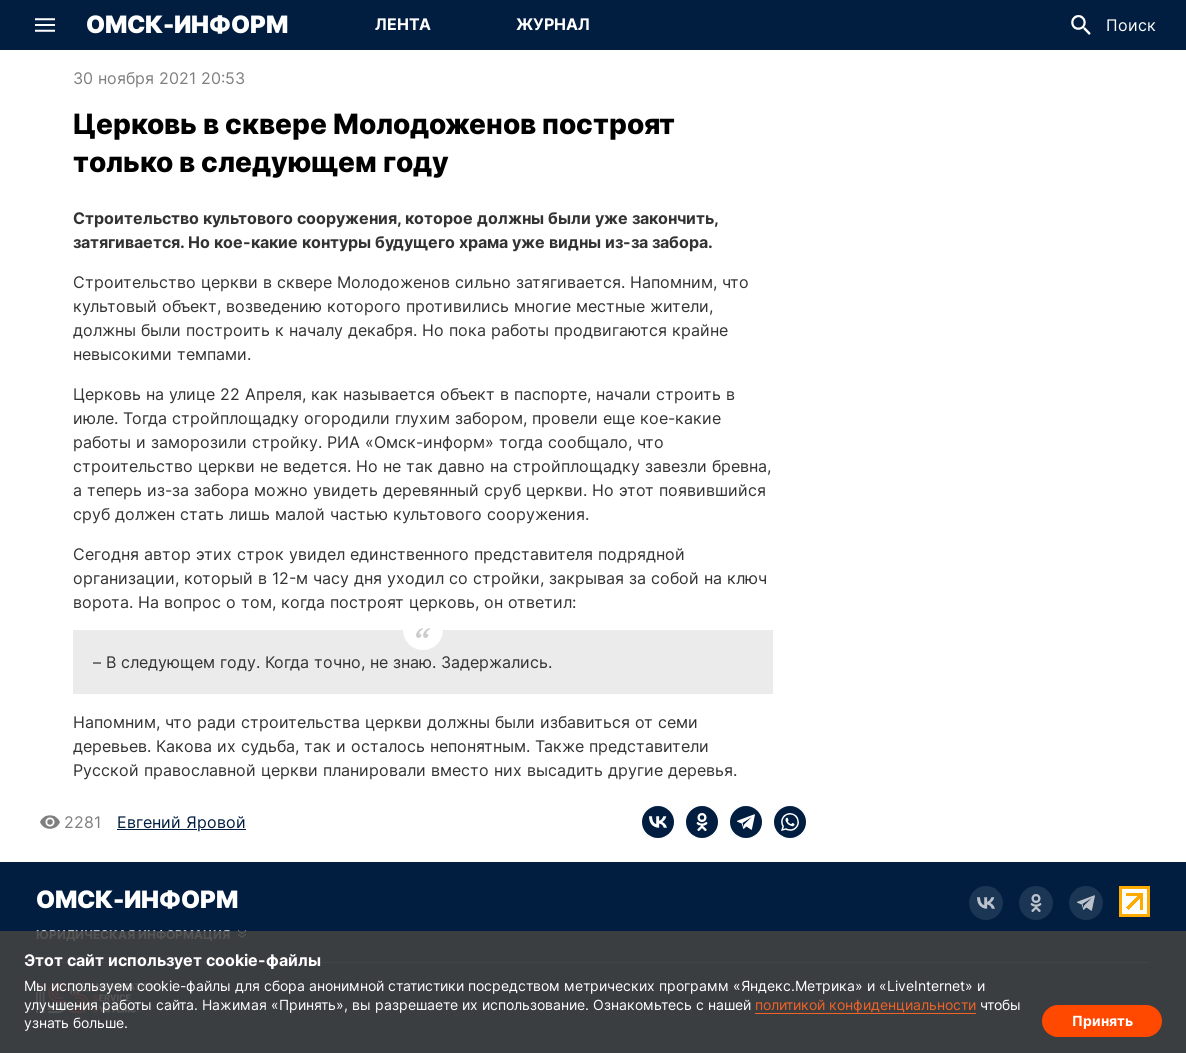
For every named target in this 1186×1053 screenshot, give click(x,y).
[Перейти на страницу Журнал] (553, 25)
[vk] (658, 822)
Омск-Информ (187, 25)
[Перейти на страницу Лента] (403, 25)
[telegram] (740, 822)
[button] (45, 25)
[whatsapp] (784, 822)
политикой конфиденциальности (865, 1004)
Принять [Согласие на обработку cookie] (1102, 1018)
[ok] (696, 822)
